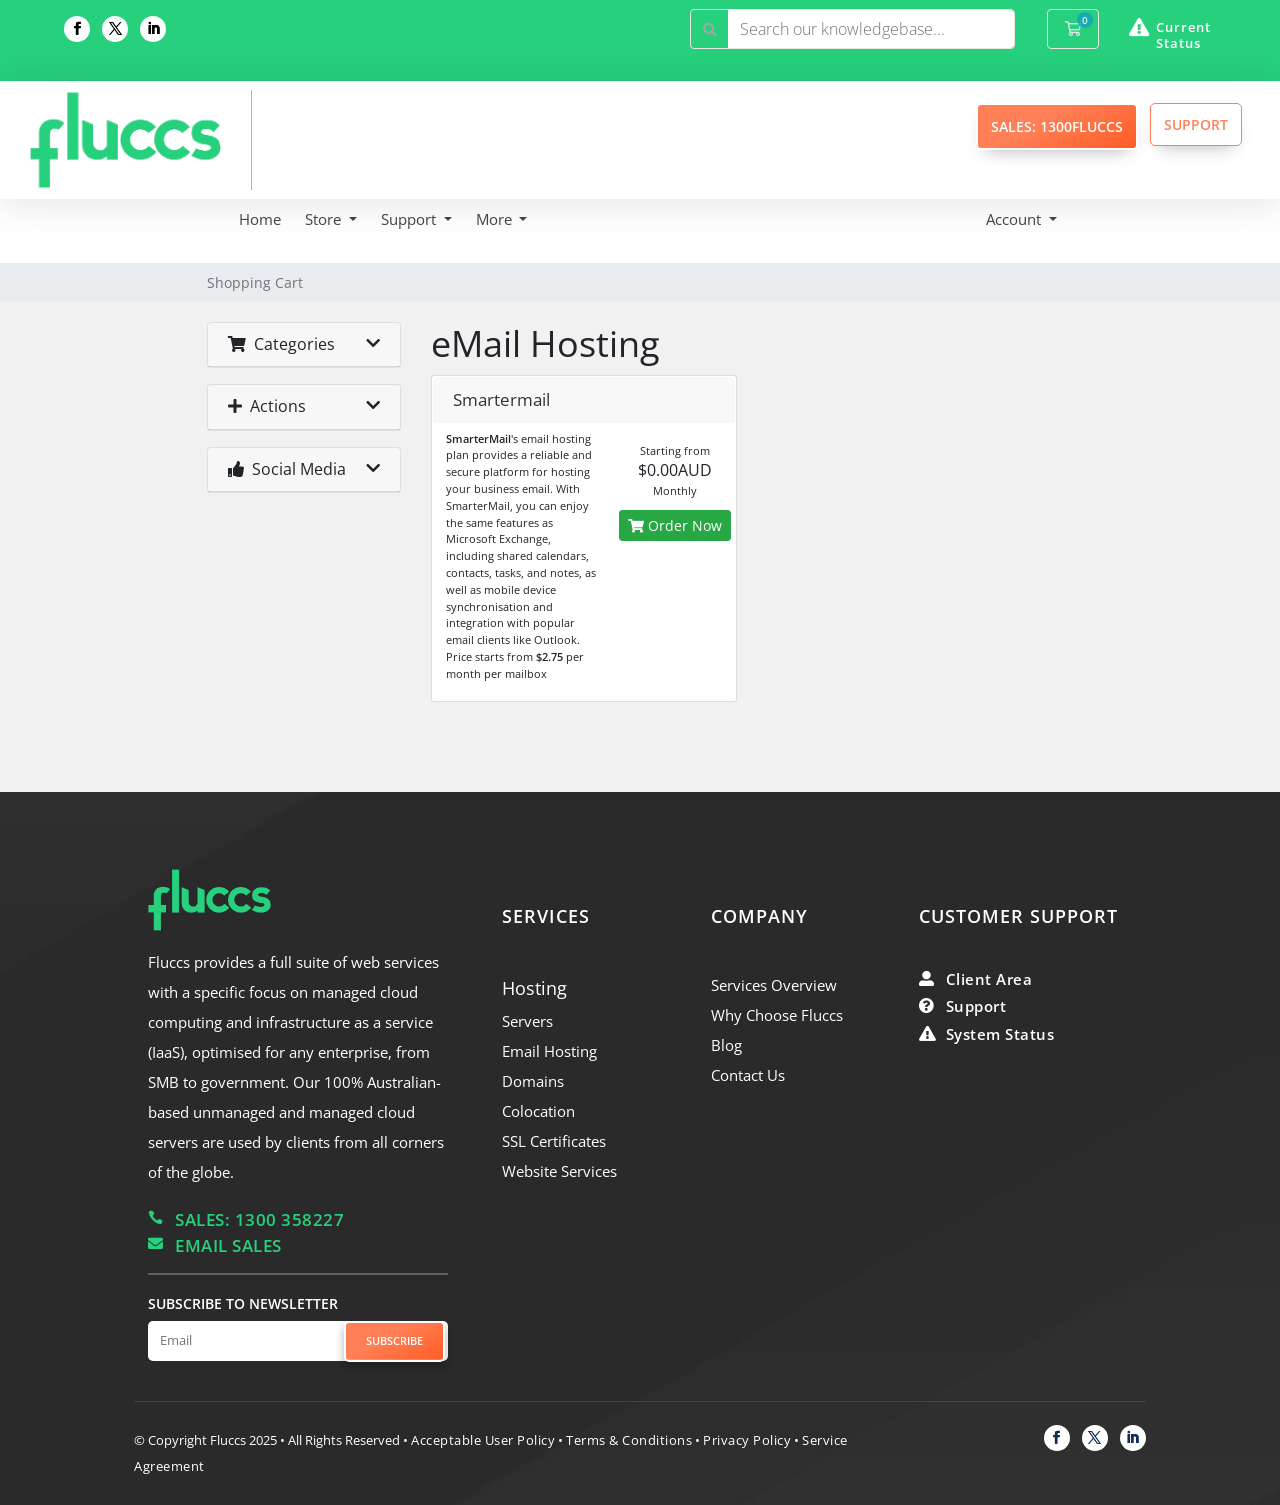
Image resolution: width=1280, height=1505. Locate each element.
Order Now (675, 525)
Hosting (534, 988)
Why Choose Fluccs (777, 1015)
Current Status (1183, 35)
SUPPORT (1196, 124)
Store (325, 219)
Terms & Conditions (629, 1440)
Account (1015, 219)
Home (260, 219)
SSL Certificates (554, 1141)
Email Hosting (549, 1051)
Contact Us (748, 1075)
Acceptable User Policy (483, 1440)
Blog (726, 1045)
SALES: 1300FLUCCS (1057, 126)
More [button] (496, 219)
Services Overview (774, 985)
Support (410, 219)
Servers (527, 1021)
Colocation (538, 1111)
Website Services (559, 1171)
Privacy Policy (747, 1440)
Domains (533, 1081)
